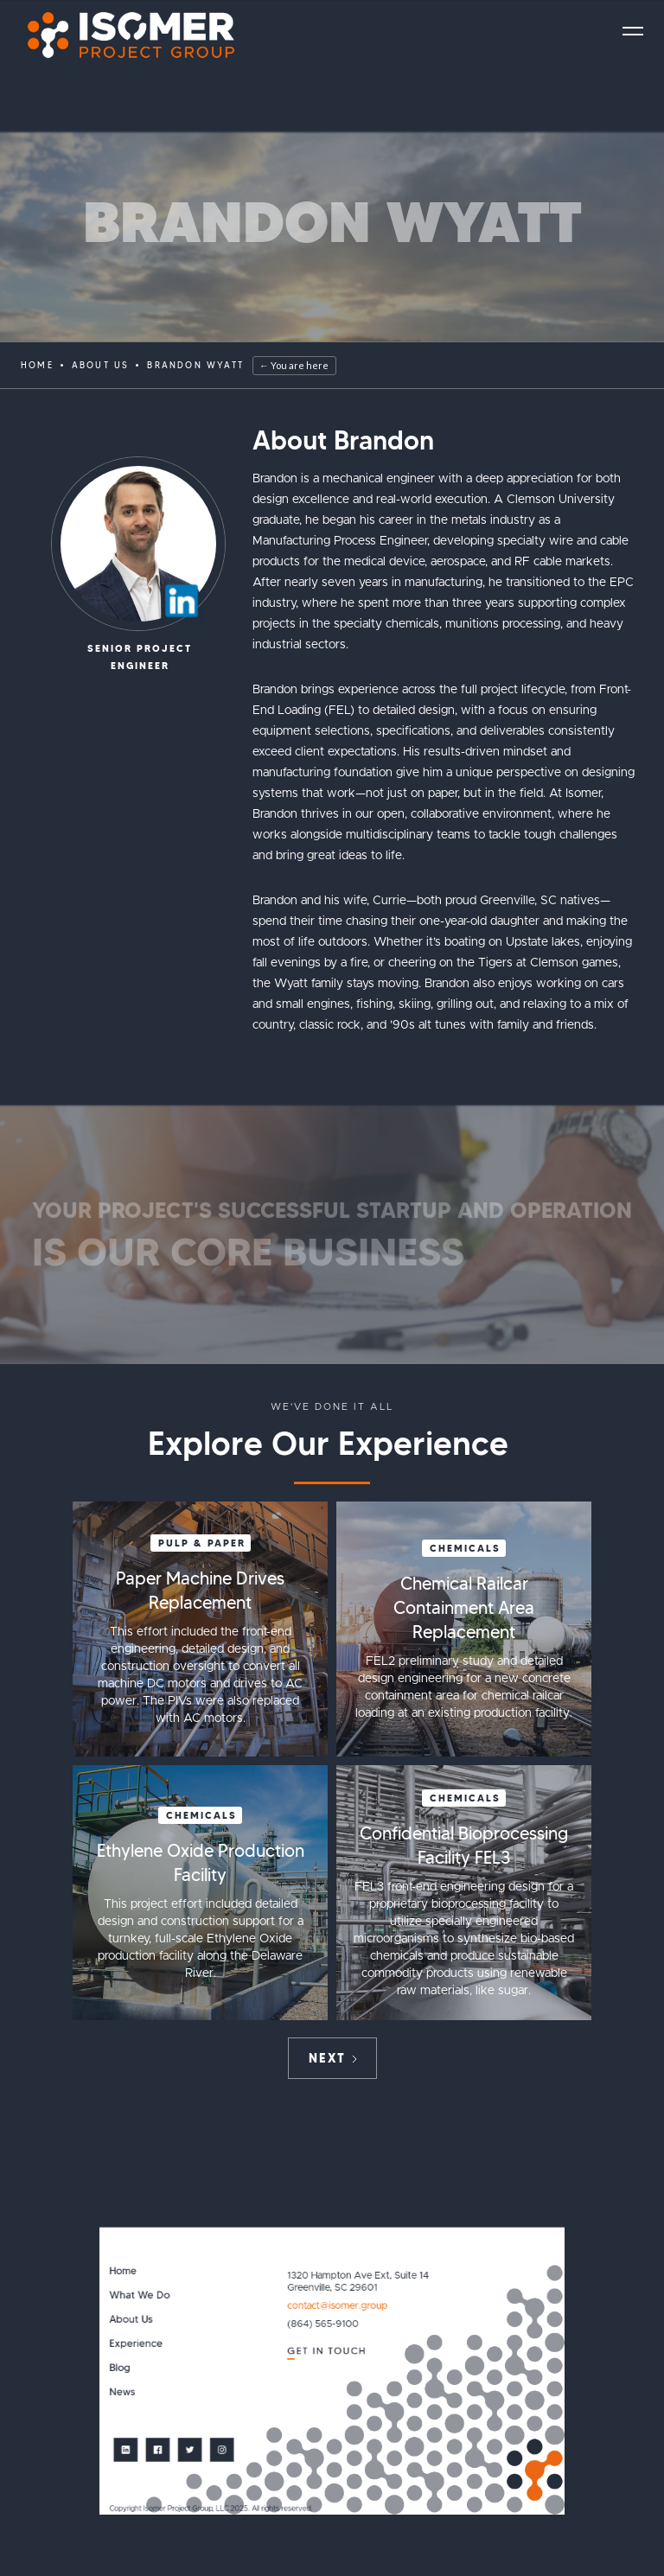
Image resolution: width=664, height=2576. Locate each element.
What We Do (139, 2295)
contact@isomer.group (337, 2306)
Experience (136, 2343)
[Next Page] (332, 2058)
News (122, 2392)
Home (37, 365)
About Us (130, 2319)
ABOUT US (101, 365)
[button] (633, 31)
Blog (119, 2368)
